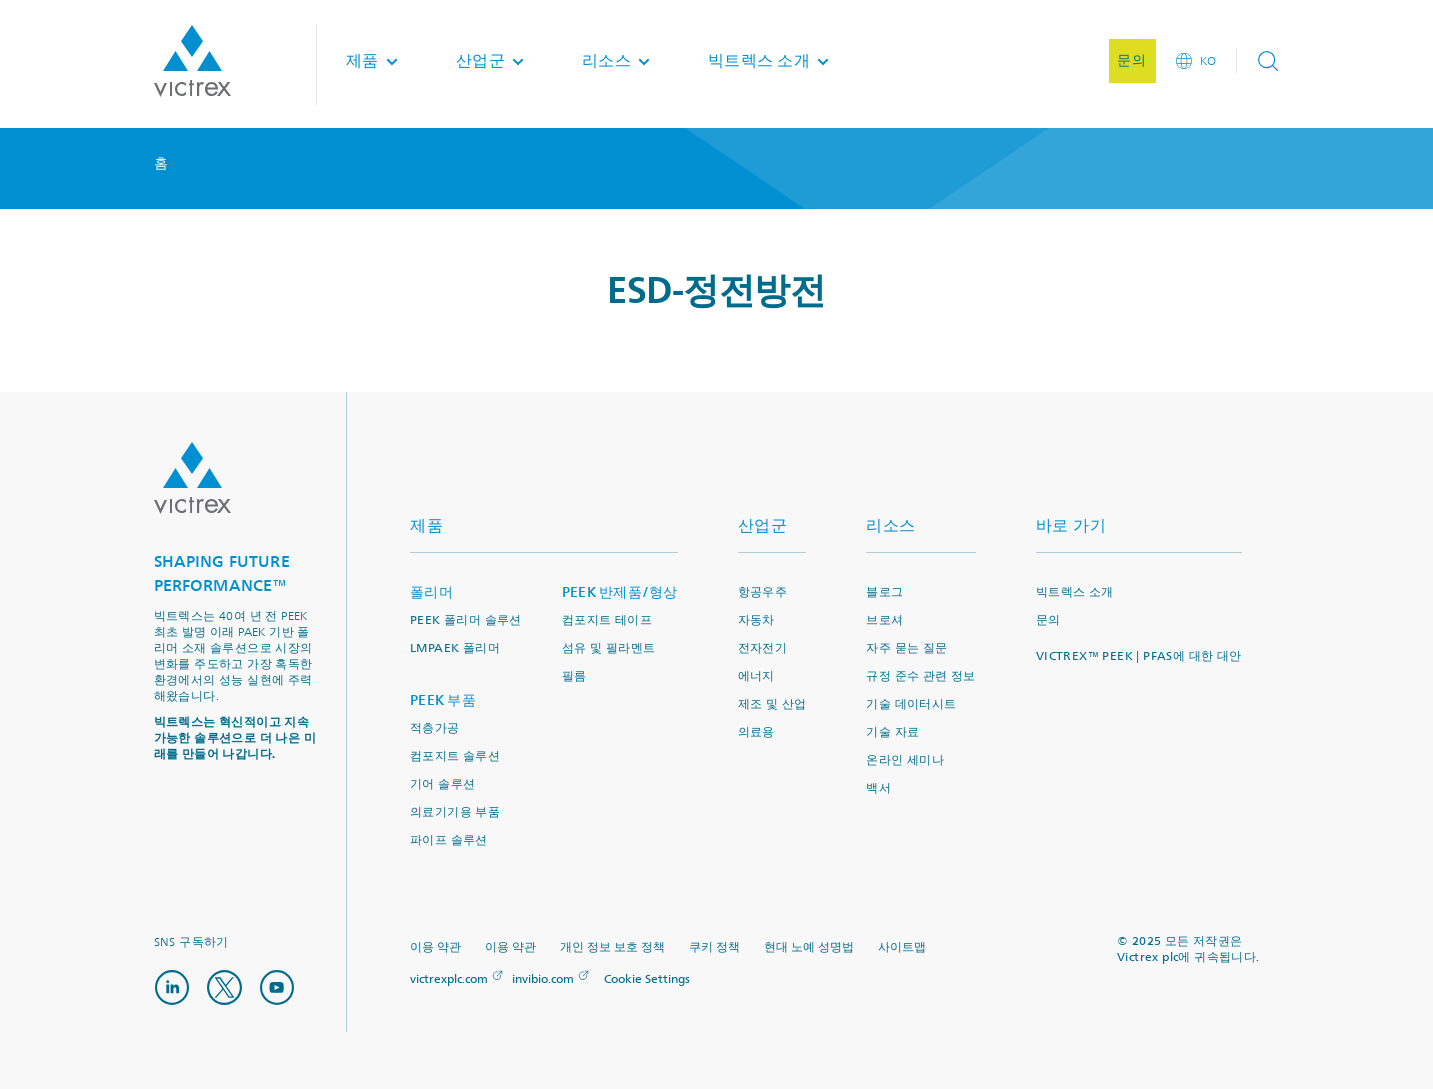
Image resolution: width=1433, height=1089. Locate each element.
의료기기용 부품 (455, 812)
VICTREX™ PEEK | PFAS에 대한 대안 (1139, 656)
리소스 (891, 525)
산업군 (763, 525)
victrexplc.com (449, 979)
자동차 (756, 620)
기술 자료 (892, 732)
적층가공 (435, 728)
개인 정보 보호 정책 (612, 947)
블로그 (884, 592)
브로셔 (884, 620)
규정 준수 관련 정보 (920, 676)
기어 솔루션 (442, 784)
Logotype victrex (192, 64)
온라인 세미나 (905, 760)
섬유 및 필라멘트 (609, 648)
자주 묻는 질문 (906, 648)
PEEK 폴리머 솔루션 (466, 620)
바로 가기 (1071, 525)
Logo (192, 478)
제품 (426, 525)
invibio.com (543, 979)
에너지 (756, 676)
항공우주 (763, 592)
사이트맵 (902, 947)
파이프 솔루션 (449, 840)
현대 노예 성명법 (809, 947)
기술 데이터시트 (911, 704)
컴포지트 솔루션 (455, 756)
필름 (574, 676)
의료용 (756, 732)
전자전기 (763, 648)
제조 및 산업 (772, 704)
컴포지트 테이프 (607, 620)
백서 (878, 788)
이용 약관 (435, 947)
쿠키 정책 (714, 947)
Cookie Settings (647, 980)
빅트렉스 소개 (1075, 592)
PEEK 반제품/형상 (620, 592)
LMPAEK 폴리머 (455, 648)
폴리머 (431, 592)
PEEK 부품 (443, 700)
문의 (1048, 620)
